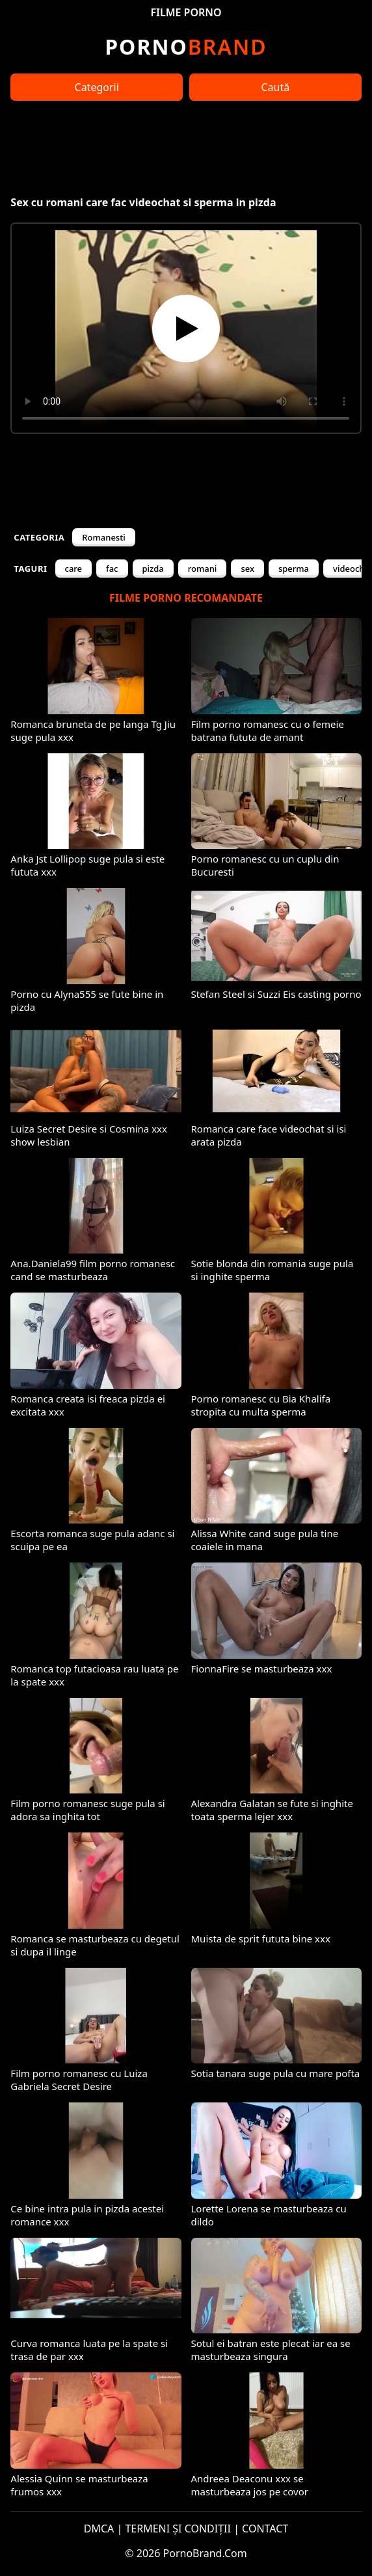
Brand (186, 46)
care (74, 568)
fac (112, 568)
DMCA (99, 2528)
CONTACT (265, 2528)
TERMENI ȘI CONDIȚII (178, 2528)
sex (247, 568)
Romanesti (103, 537)
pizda (153, 568)
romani (202, 568)
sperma (293, 568)
